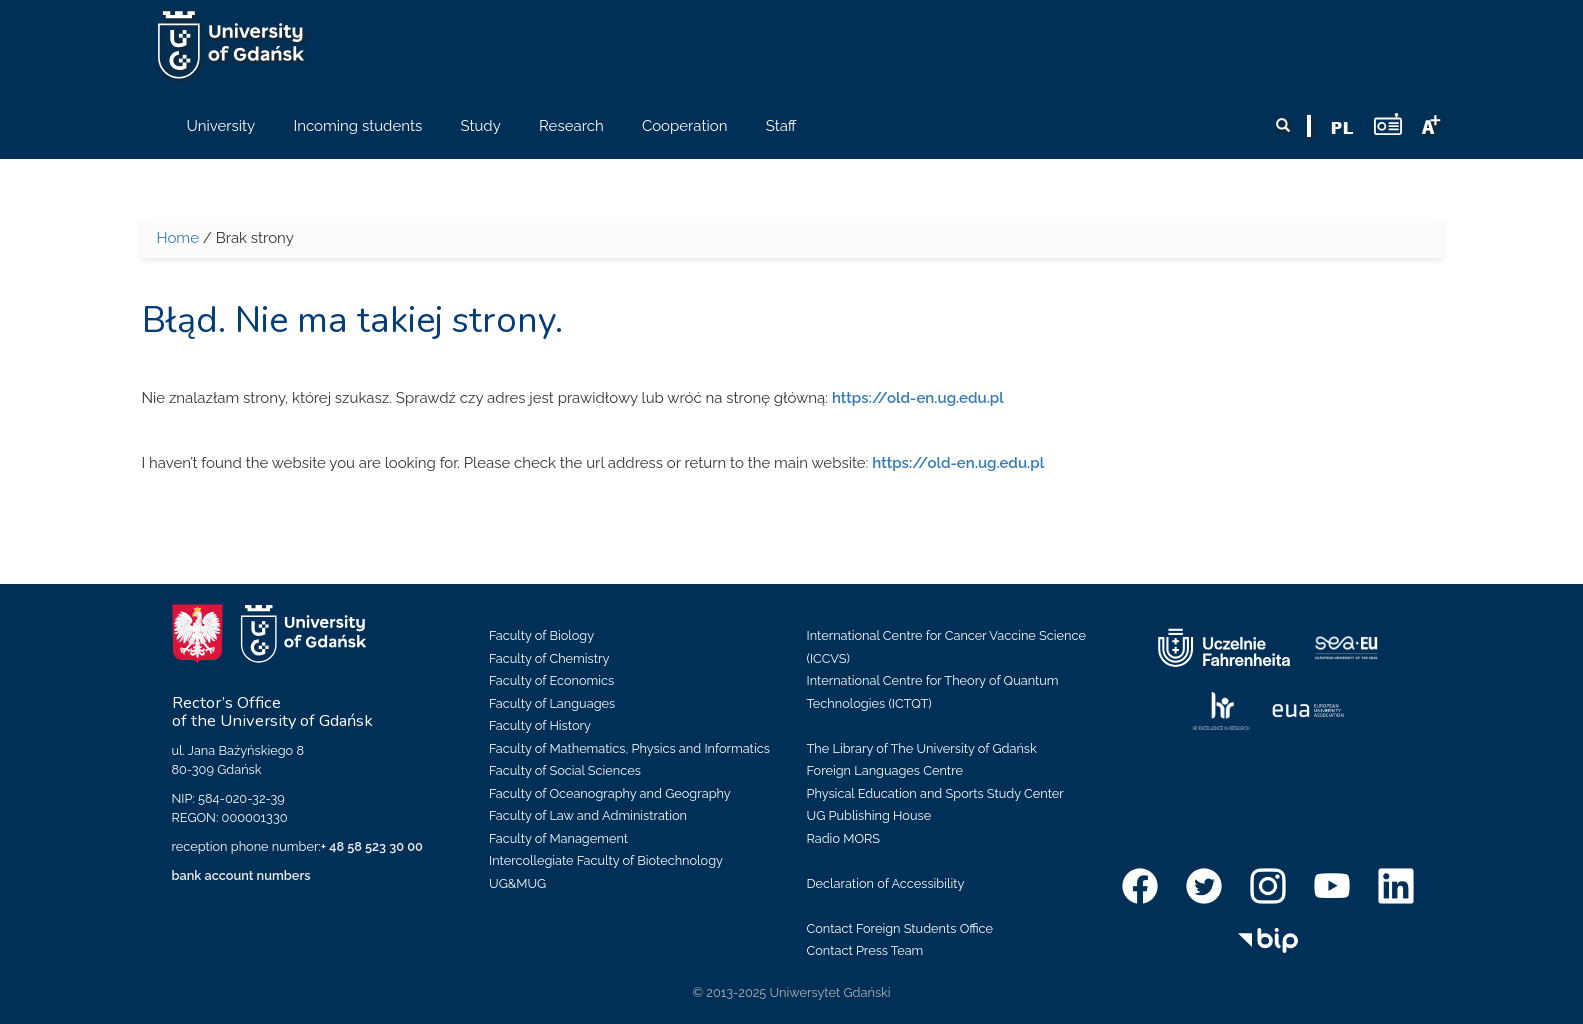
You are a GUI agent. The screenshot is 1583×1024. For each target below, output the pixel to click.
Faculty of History (540, 725)
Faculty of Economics (551, 680)
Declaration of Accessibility (886, 883)
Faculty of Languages (552, 703)
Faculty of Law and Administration (588, 815)
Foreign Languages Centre (885, 770)
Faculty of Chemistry (549, 658)
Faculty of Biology (541, 635)
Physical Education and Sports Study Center (935, 793)
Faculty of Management (558, 838)
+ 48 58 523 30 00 (372, 846)
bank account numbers (241, 875)
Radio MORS (844, 838)
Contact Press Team (865, 950)
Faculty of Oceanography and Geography (610, 793)
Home (178, 238)
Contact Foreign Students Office (900, 928)
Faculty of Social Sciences (565, 770)
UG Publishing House (869, 815)
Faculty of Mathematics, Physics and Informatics (629, 748)
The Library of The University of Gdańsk (922, 748)
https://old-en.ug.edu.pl (918, 398)
